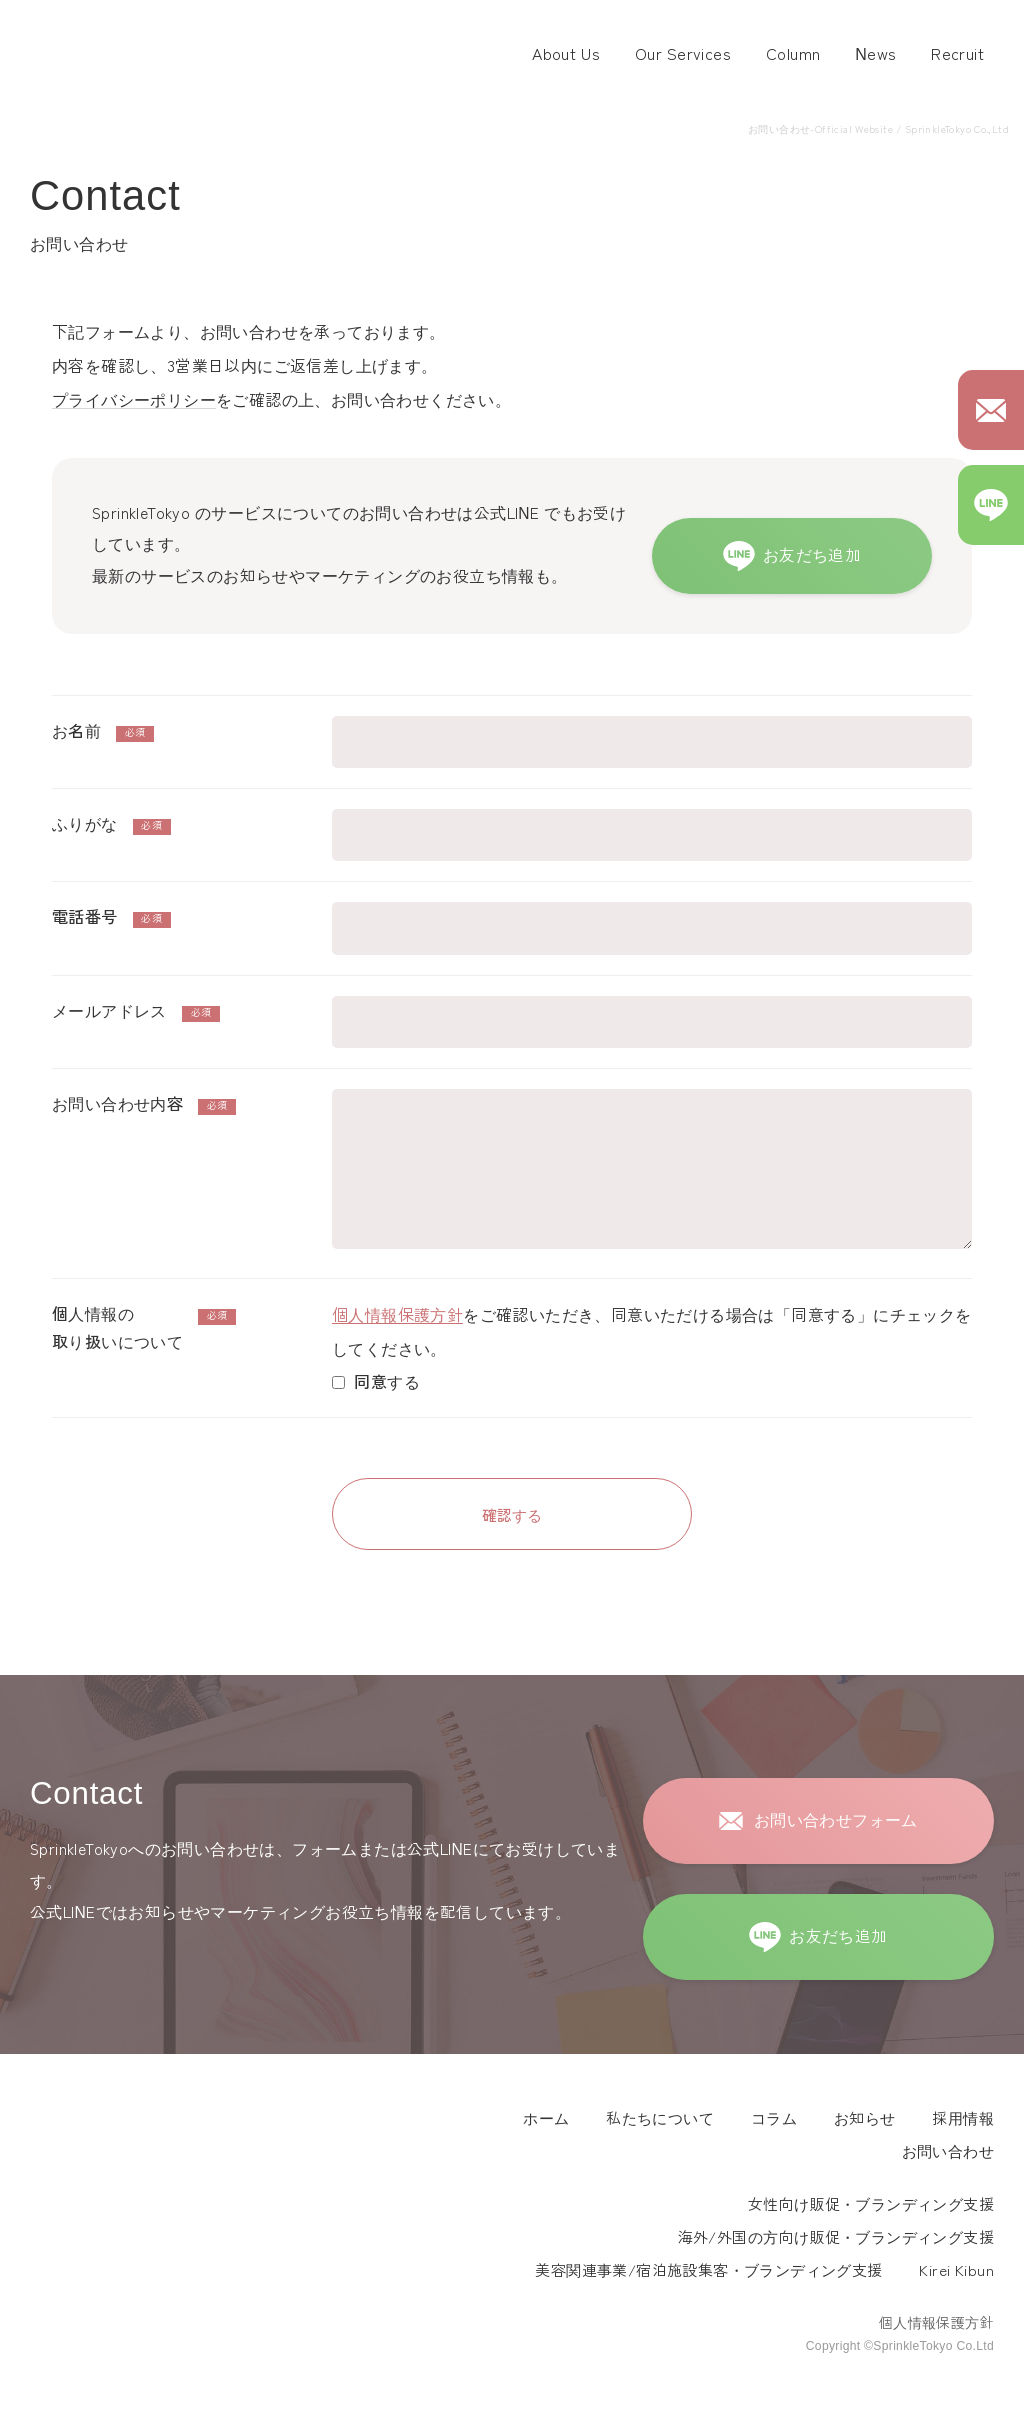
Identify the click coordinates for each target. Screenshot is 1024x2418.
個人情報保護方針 (397, 1315)
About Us (566, 54)
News (875, 54)
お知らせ (865, 2118)
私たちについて (660, 2118)
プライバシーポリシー (134, 400)
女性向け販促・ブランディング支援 (871, 2204)
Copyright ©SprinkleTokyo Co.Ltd (900, 2346)
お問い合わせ (948, 2151)
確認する (512, 1514)
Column (793, 54)
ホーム (546, 2118)
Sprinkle (98, 2129)
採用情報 (963, 2118)
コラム (774, 2118)
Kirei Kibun (956, 2270)
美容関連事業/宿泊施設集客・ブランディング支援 (708, 2270)
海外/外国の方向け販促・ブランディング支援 (836, 2237)
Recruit (957, 54)
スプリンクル (120, 55)
